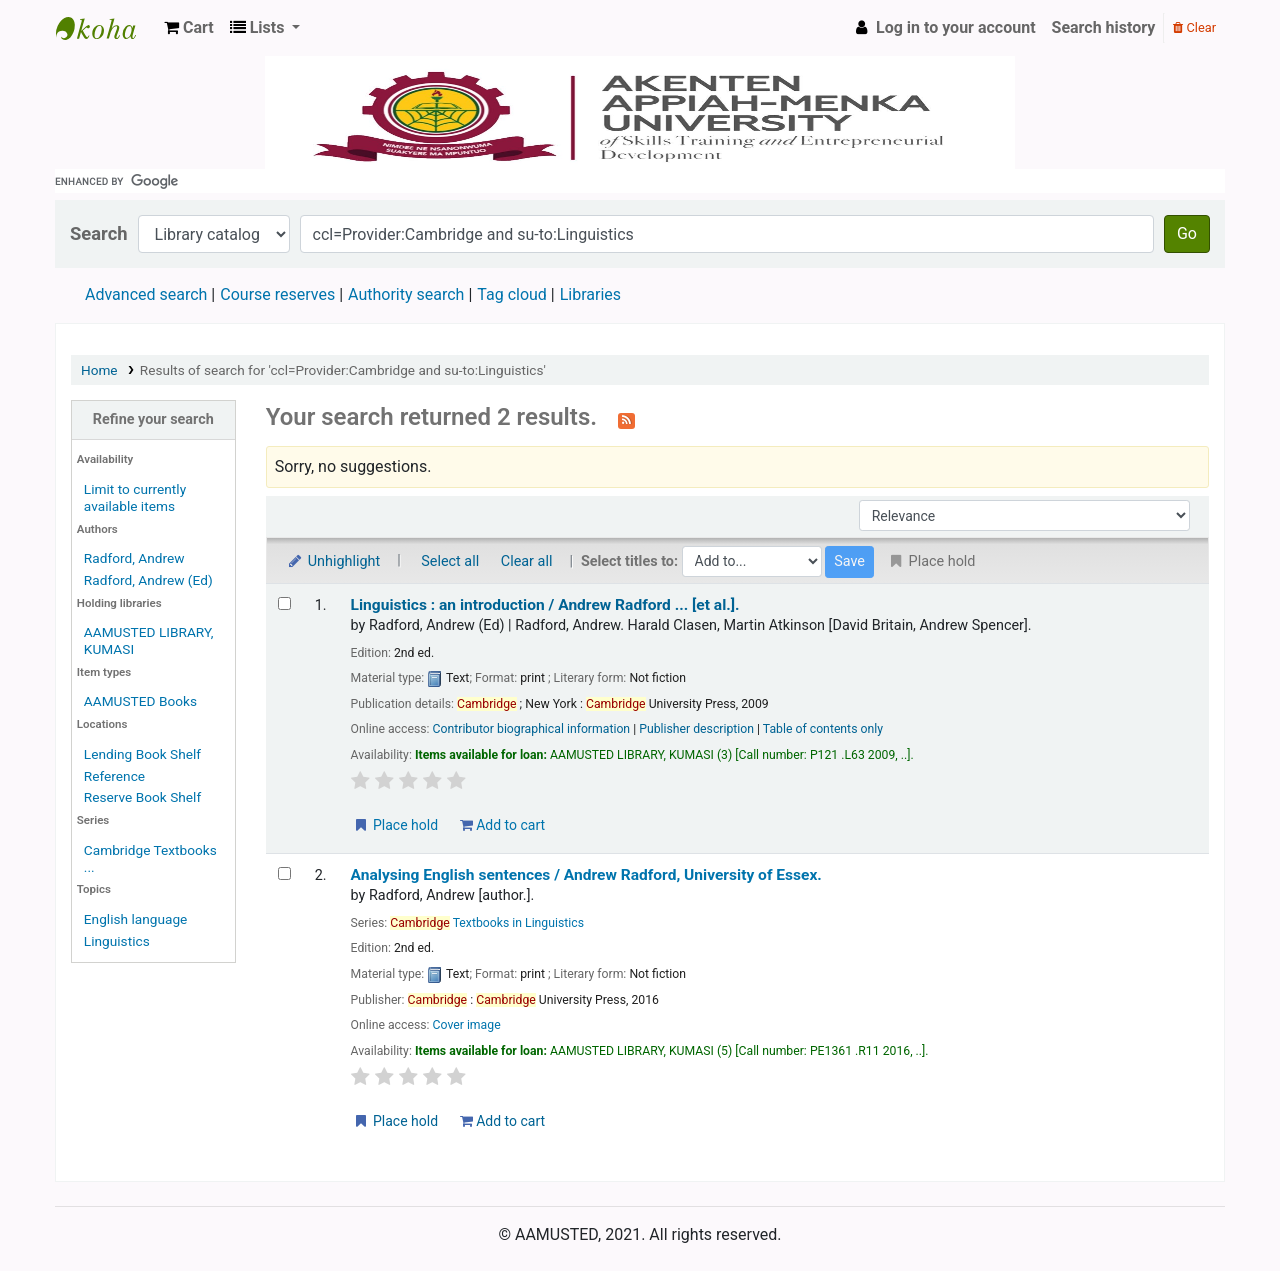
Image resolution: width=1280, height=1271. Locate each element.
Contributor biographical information (532, 729)
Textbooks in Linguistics (487, 923)
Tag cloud (512, 294)
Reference (114, 776)
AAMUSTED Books (140, 701)
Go (1187, 233)
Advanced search (146, 294)
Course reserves (277, 294)
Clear (1194, 27)
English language (136, 919)
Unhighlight (333, 561)
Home (99, 370)
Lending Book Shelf (142, 754)
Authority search (406, 294)
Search (99, 233)
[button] (189, 28)
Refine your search (153, 419)
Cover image (467, 1025)
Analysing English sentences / (586, 875)
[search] (640, 181)
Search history (1104, 27)
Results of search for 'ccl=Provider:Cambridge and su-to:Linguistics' (343, 370)
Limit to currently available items (135, 497)
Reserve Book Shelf (142, 797)
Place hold (395, 825)
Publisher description (696, 729)
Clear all (527, 561)
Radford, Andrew (134, 558)
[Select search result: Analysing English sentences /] (284, 873)
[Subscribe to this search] (626, 419)
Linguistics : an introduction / (545, 605)
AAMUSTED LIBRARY (106, 28)
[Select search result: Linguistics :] (284, 603)
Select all (450, 561)
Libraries (590, 294)
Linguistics (117, 941)
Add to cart (502, 825)
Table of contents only (823, 729)
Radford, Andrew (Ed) (148, 580)
